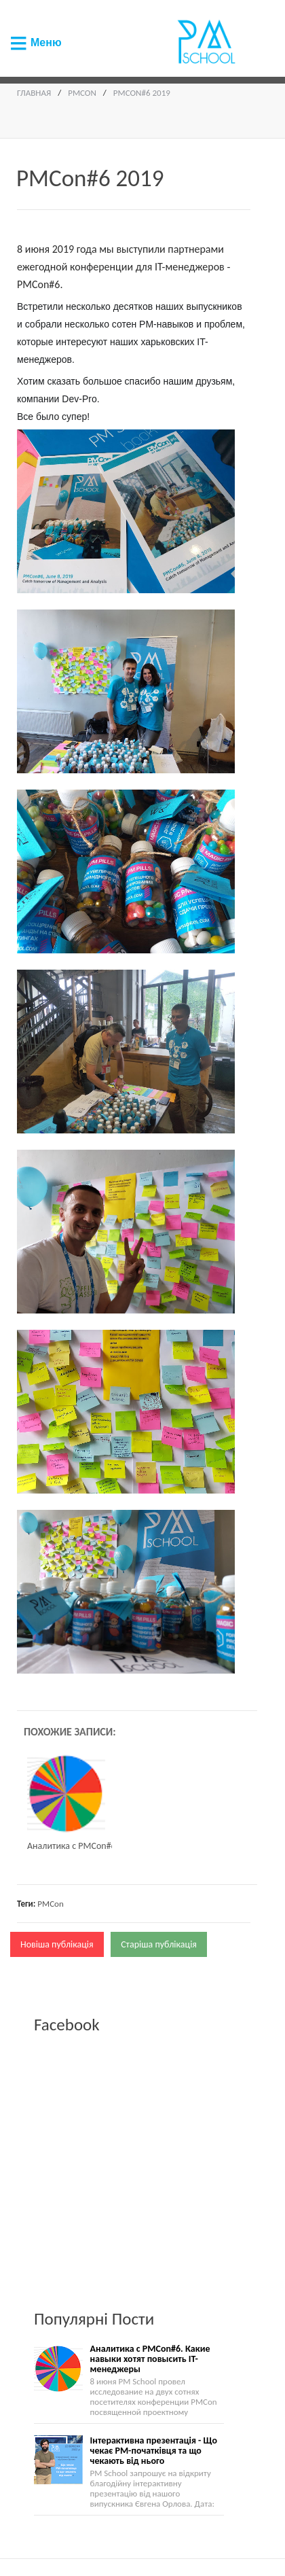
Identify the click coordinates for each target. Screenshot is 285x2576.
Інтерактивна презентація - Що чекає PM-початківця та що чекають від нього (153, 2451)
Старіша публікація (159, 1944)
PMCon (82, 93)
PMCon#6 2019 (141, 93)
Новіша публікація (57, 1944)
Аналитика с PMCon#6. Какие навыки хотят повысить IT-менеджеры (150, 2359)
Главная (34, 93)
